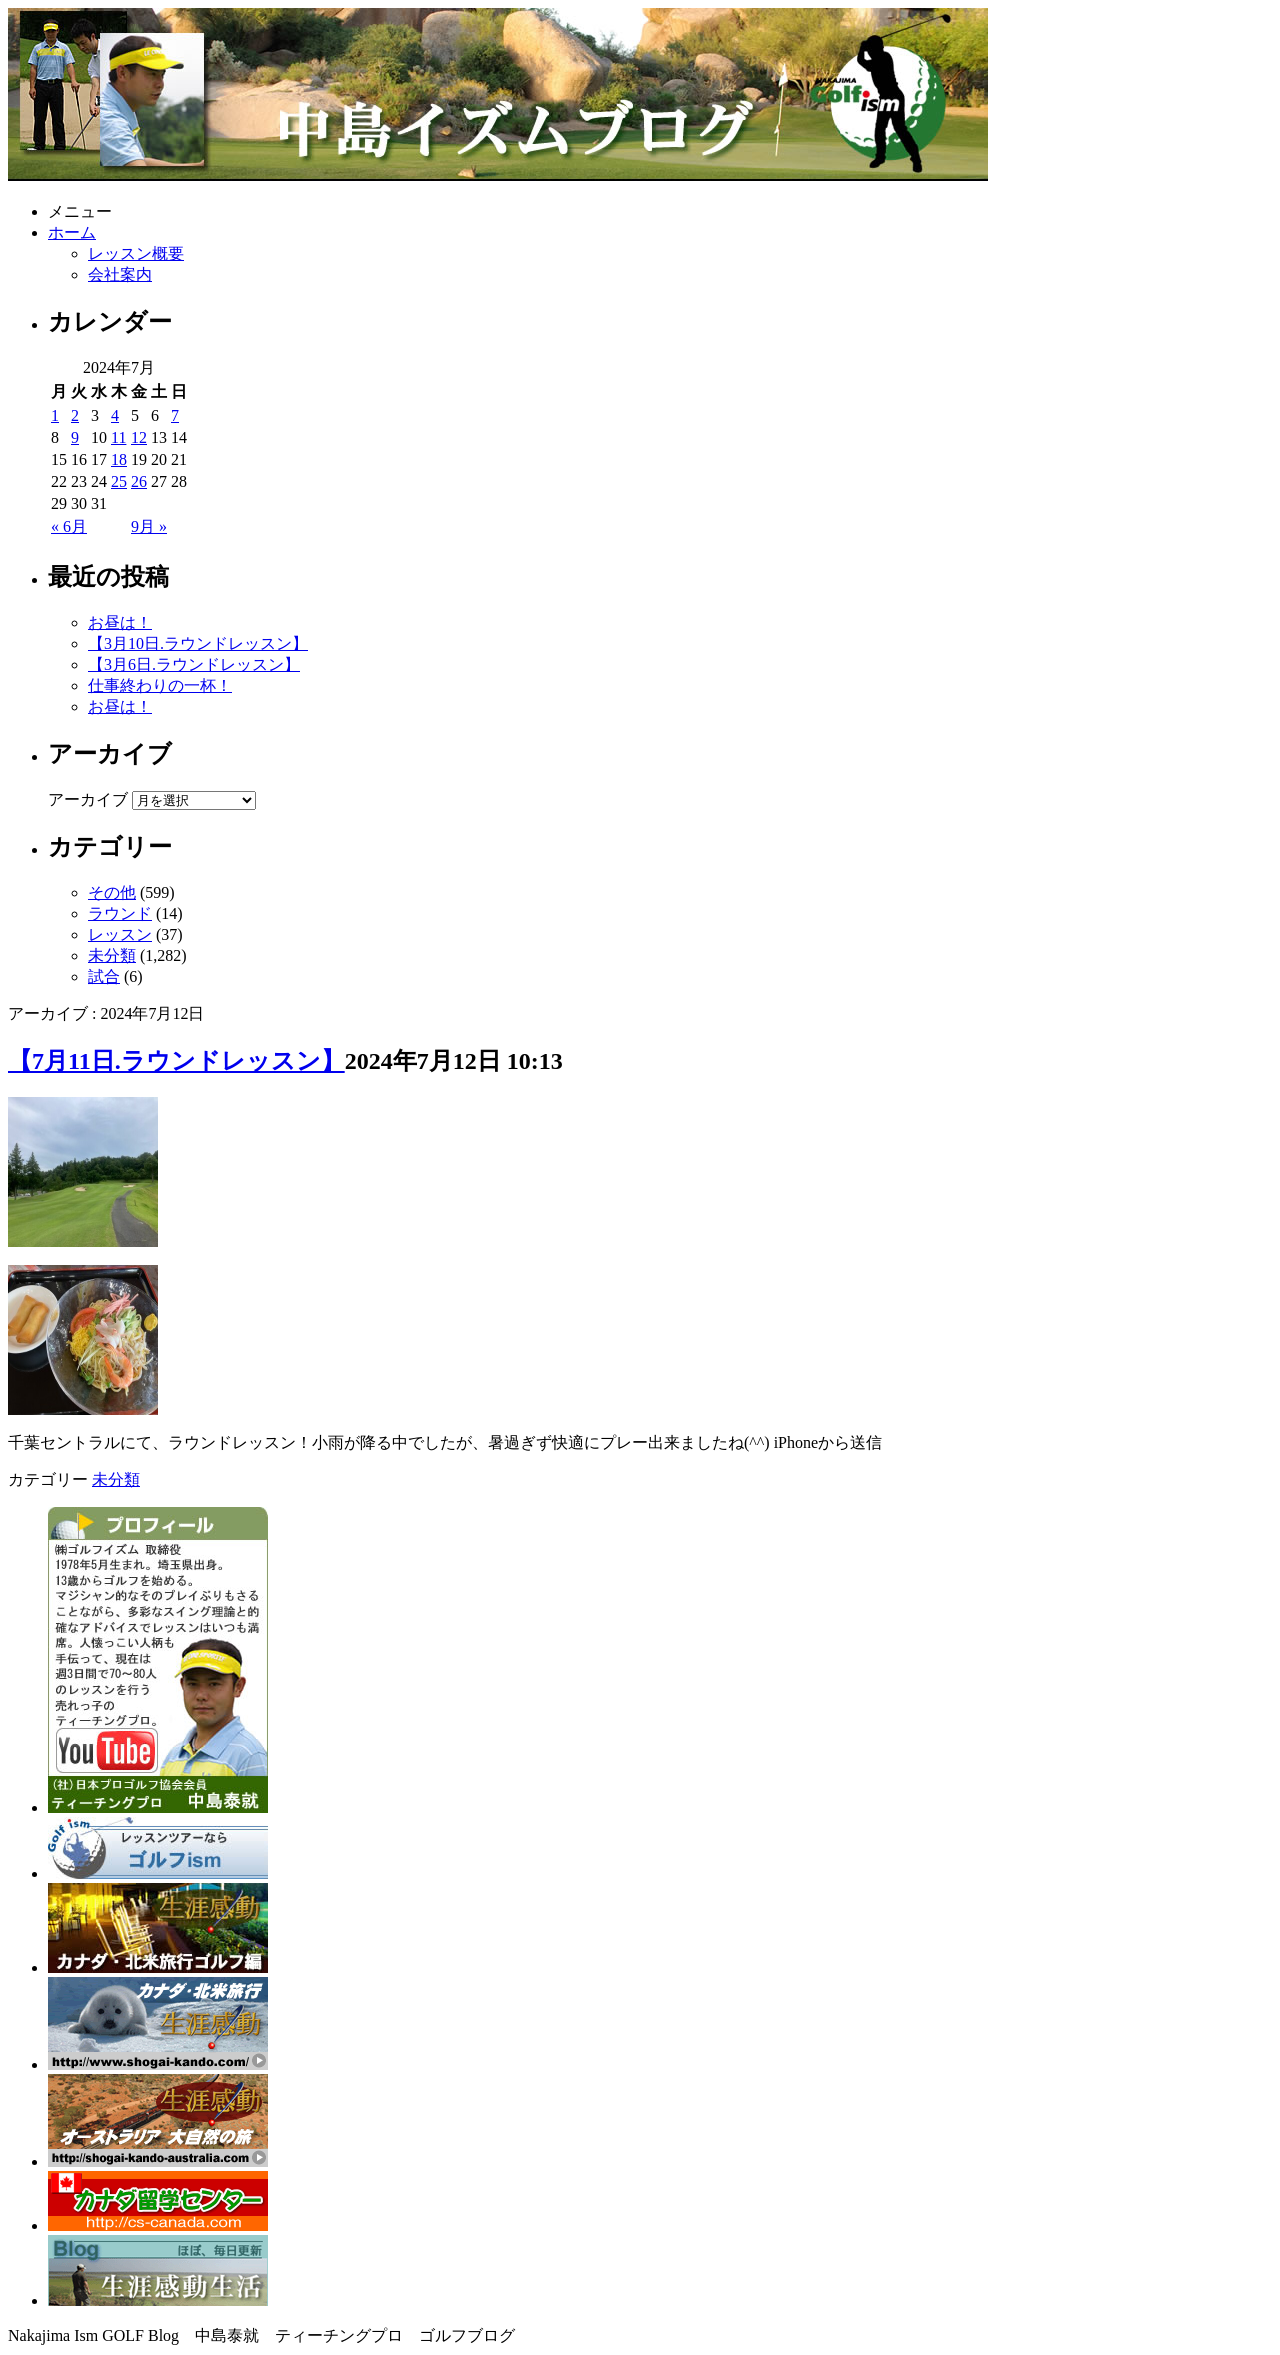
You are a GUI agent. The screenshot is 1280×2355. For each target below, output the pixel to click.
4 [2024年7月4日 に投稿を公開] (115, 415)
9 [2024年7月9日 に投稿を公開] (75, 437)
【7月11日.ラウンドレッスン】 (176, 1061)
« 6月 (69, 526)
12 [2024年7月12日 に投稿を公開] (139, 437)
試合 (104, 976)
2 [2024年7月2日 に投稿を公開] (75, 415)
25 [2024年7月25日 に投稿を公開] (119, 481)
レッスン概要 (136, 253)
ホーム (72, 232)
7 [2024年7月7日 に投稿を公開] (175, 415)
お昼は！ (120, 622)
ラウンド (120, 913)
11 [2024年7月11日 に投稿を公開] (118, 437)
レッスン (120, 934)
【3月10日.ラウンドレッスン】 (198, 643)
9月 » (149, 526)
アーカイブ (88, 799)
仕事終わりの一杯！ (160, 685)
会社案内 (120, 274)
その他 (112, 892)
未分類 (112, 955)
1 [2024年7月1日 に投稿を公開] (55, 415)
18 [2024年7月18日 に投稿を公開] (119, 459)
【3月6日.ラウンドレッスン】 (194, 664)
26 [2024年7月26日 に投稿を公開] (139, 481)
